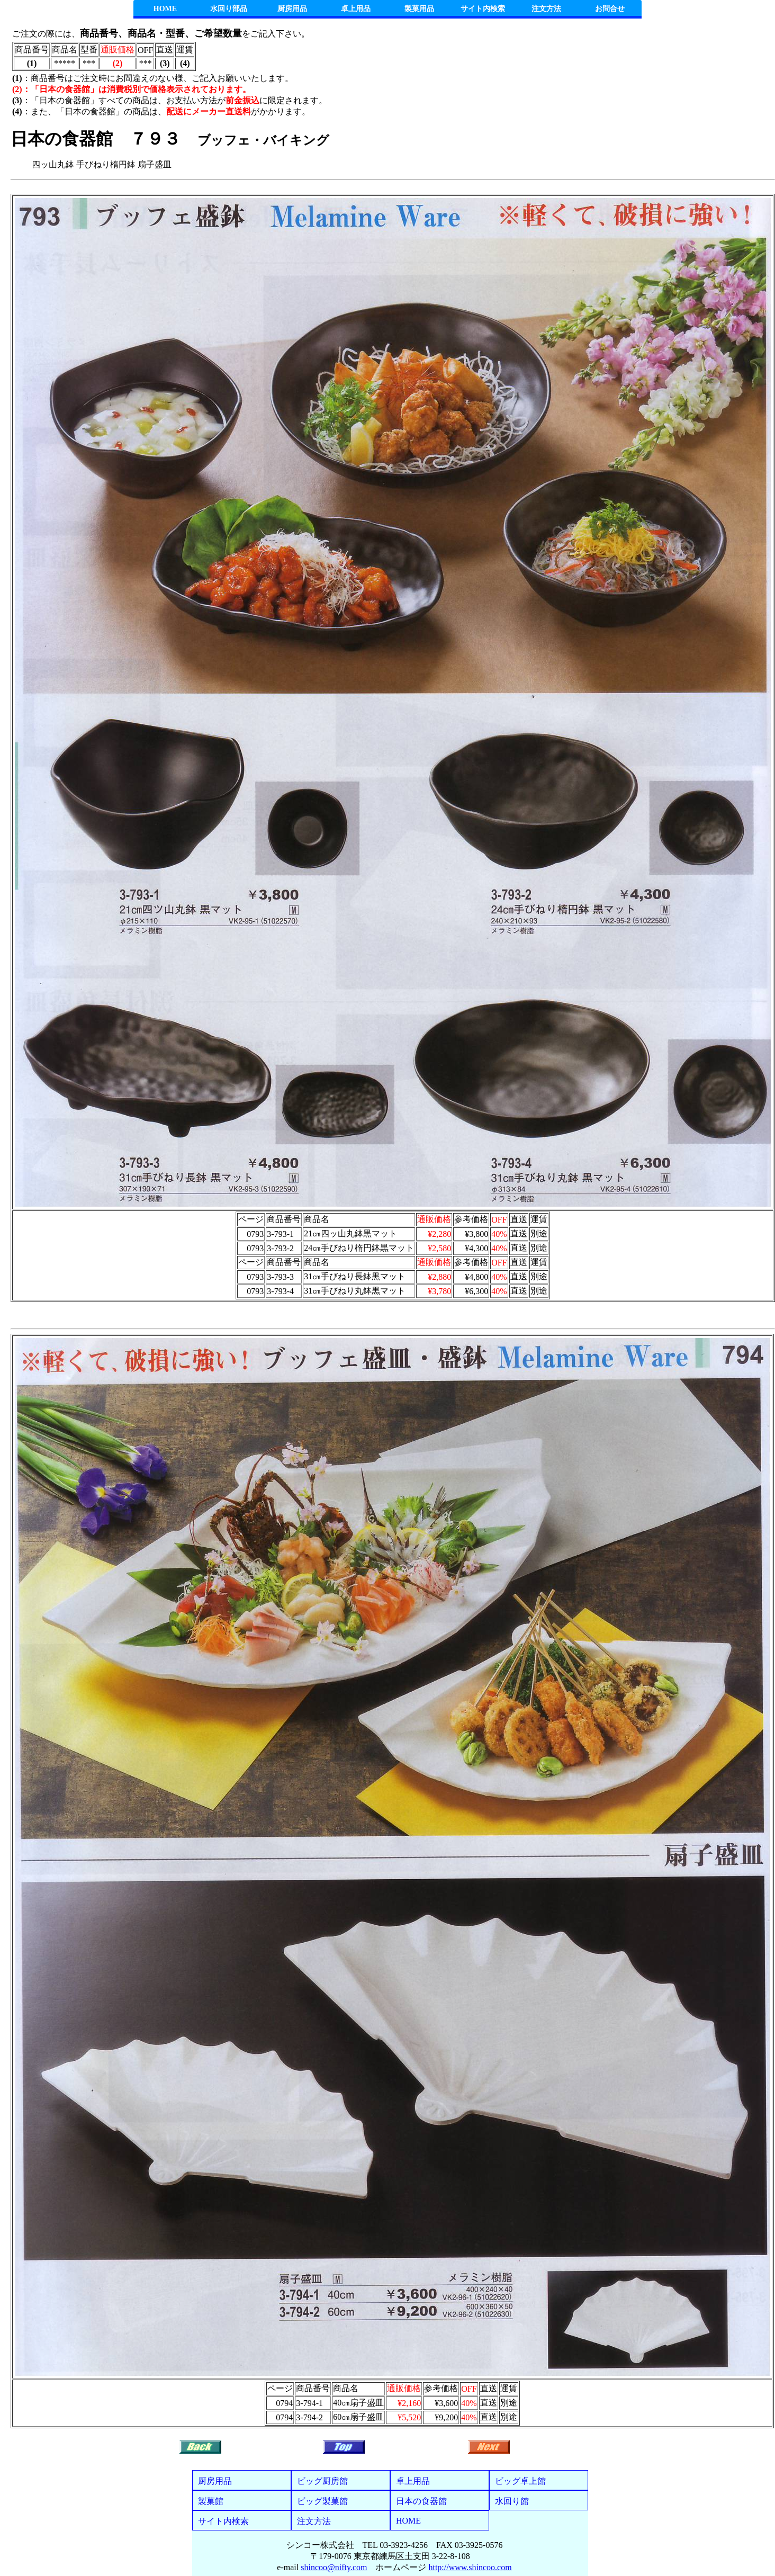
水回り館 (512, 2501)
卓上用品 (356, 9)
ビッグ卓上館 (520, 2480)
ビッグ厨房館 (322, 2480)
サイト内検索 (483, 9)
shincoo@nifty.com (334, 2567)
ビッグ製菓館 (322, 2501)
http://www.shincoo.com (469, 2567)
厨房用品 (292, 9)
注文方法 (546, 9)
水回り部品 (228, 9)
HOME (165, 9)
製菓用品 (419, 9)
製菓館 (210, 2501)
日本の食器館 (421, 2501)
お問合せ (610, 9)
